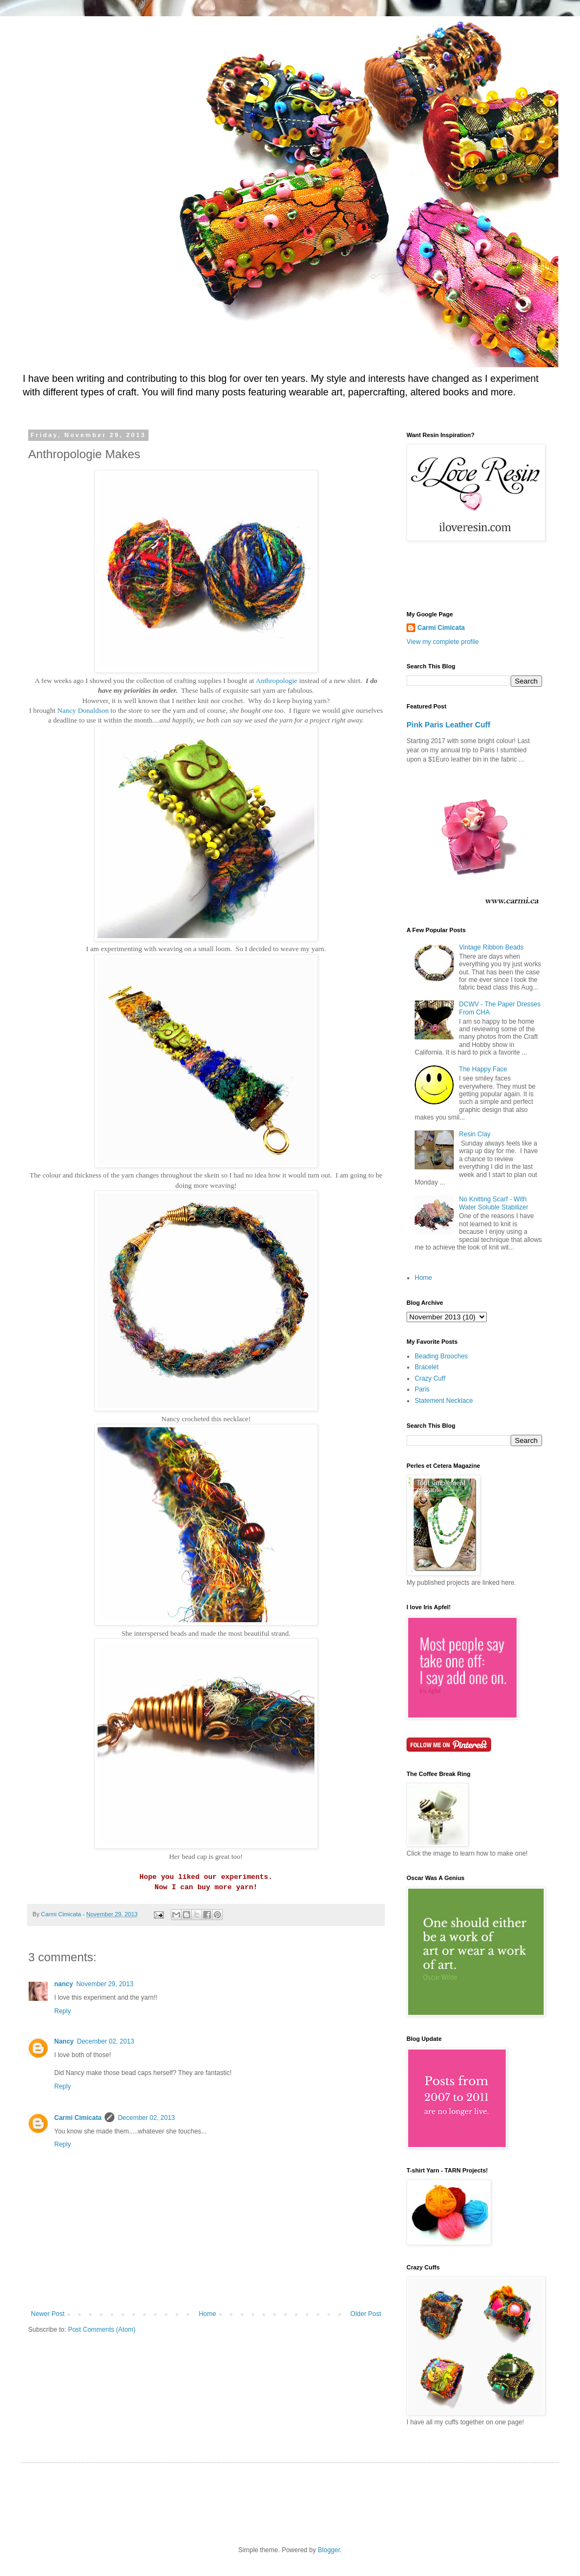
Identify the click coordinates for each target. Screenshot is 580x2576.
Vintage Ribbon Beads (491, 947)
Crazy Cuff (430, 1378)
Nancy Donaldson (83, 710)
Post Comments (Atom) (102, 2329)
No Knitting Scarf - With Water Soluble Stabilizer (494, 1203)
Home (207, 2314)
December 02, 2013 (105, 2041)
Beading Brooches (441, 1356)
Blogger (329, 2550)
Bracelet (427, 1367)
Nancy (64, 2041)
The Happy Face (483, 1069)
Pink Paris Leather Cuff (448, 724)
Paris (422, 1389)
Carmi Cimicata (77, 2118)
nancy (63, 1984)
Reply (62, 2011)
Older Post (365, 2314)
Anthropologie (277, 680)
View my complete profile (443, 642)
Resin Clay (475, 1134)
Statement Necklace (444, 1400)
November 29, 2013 (104, 1984)
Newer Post (48, 2314)
